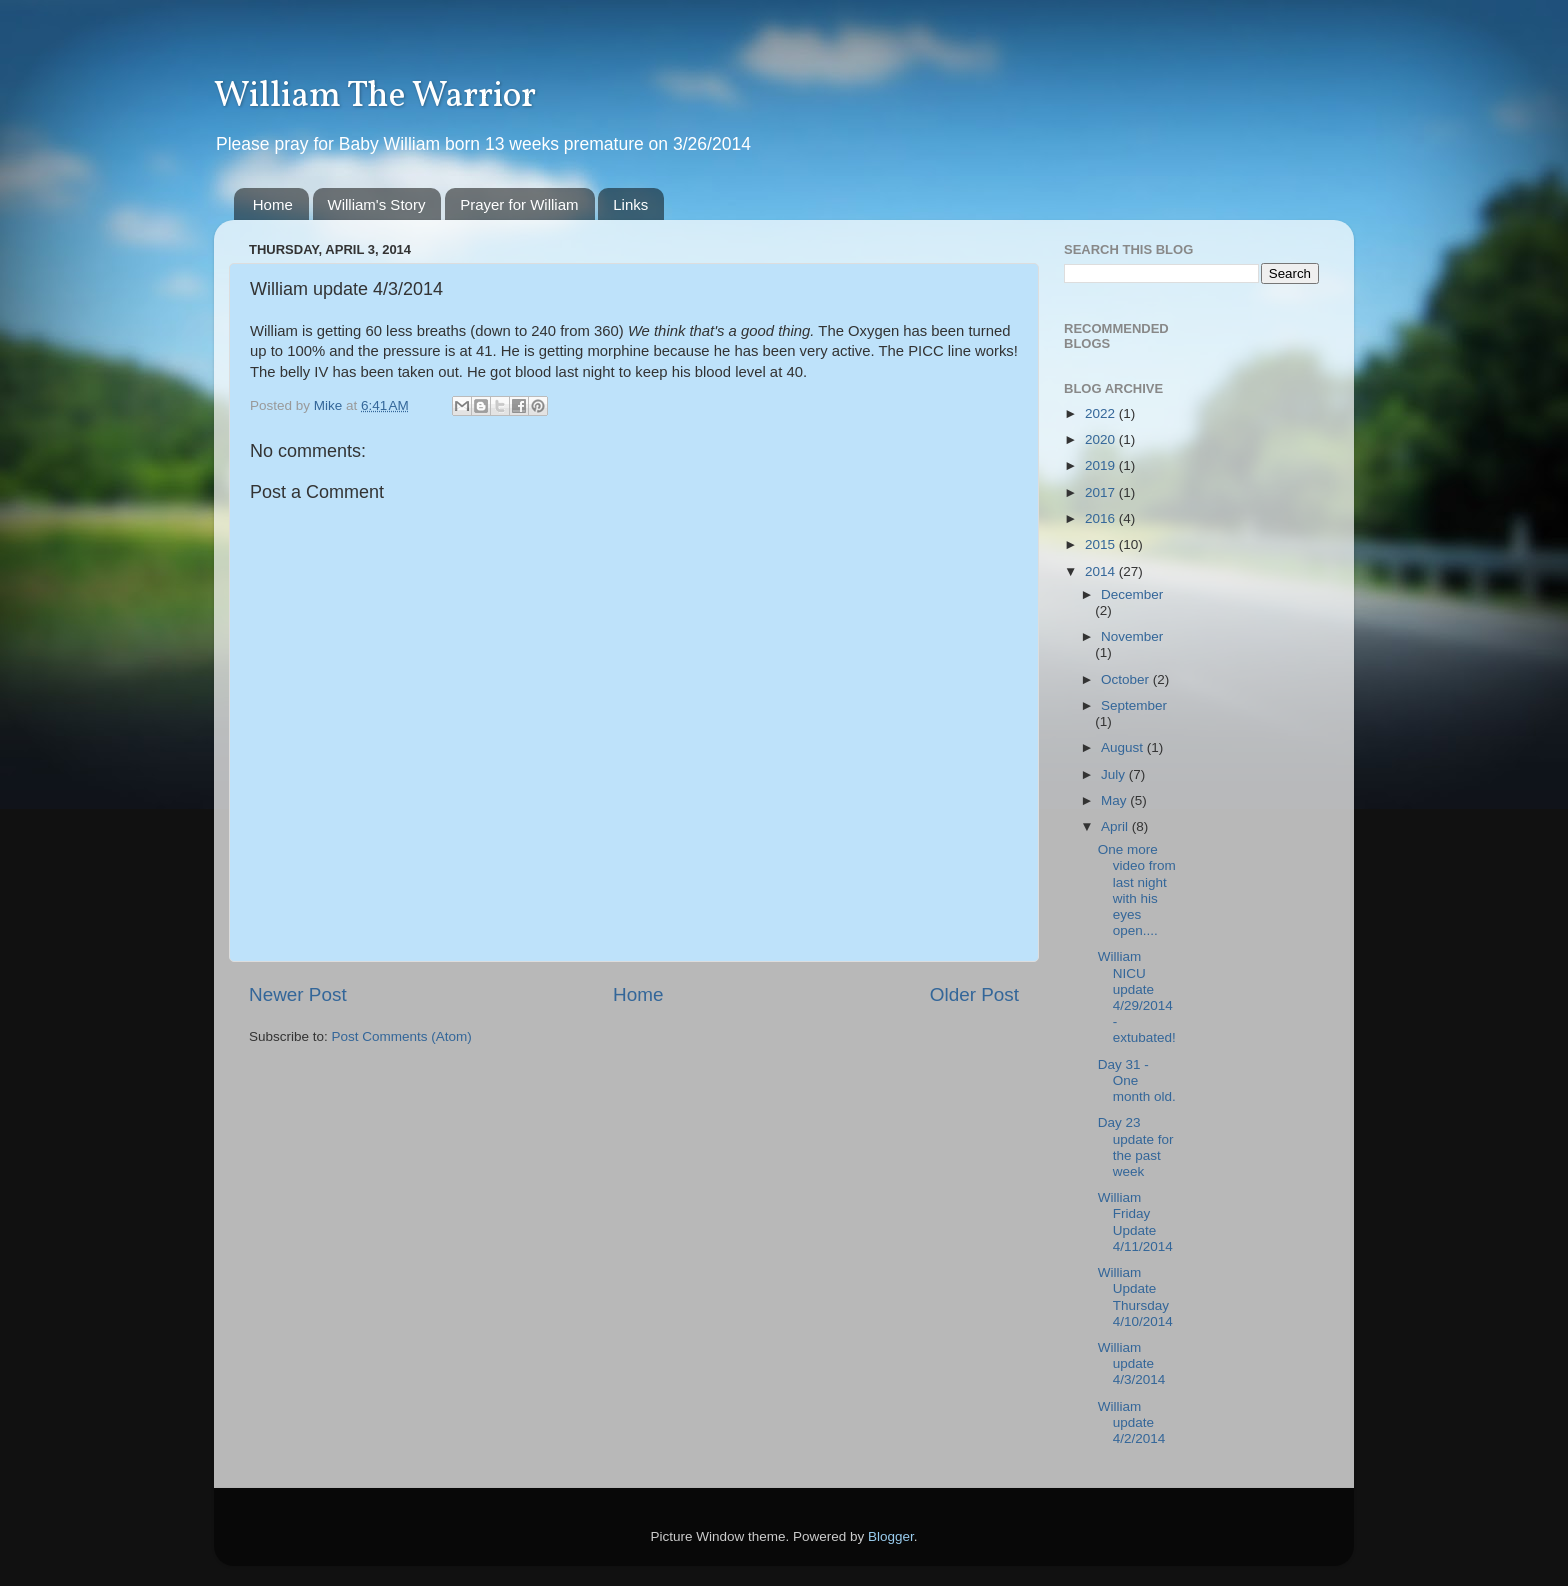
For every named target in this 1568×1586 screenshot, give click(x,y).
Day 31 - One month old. (1137, 1080)
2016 (1102, 518)
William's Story (377, 204)
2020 (1102, 439)
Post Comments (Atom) (402, 1036)
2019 (1102, 465)
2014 (1102, 571)
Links (630, 204)
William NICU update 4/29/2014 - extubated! (1137, 997)
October (1127, 679)
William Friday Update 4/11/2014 (1135, 1222)
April (1116, 826)
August (1124, 747)
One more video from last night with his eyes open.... (1137, 890)
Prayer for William (519, 204)
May (1115, 800)
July (1115, 774)
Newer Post (298, 994)
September (1134, 705)
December (1132, 594)
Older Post (974, 994)
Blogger (891, 1536)
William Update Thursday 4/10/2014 (1135, 1297)
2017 (1102, 492)
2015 (1102, 544)
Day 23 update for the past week (1136, 1147)
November (1132, 636)
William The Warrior (375, 97)
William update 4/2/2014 (1132, 1422)
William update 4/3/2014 (1132, 1363)
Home (273, 204)
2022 (1102, 413)
